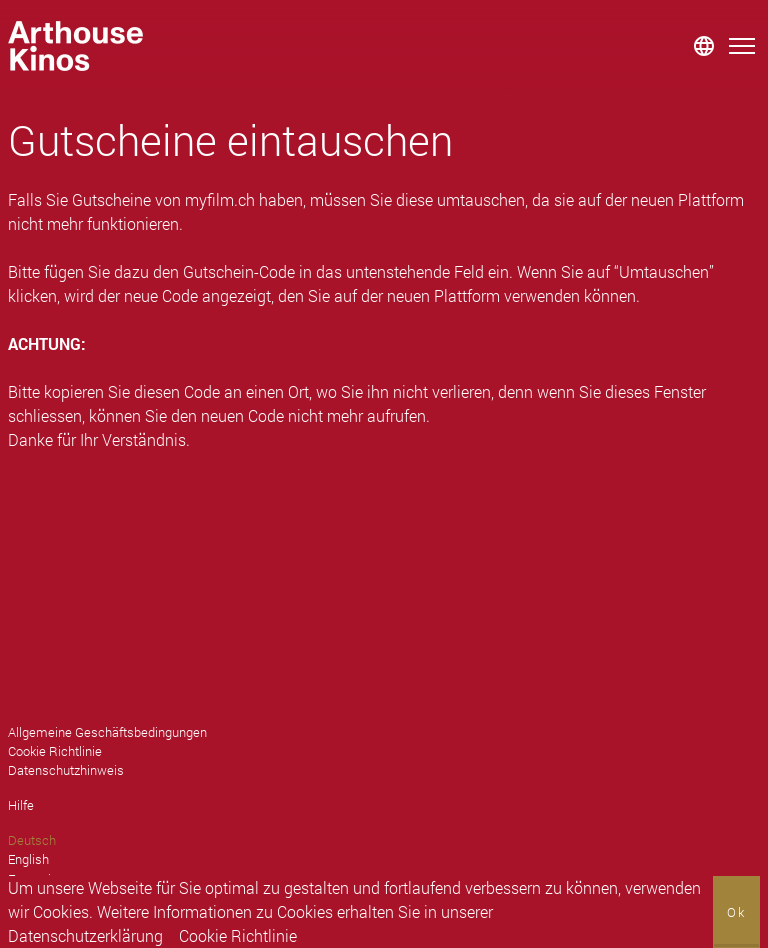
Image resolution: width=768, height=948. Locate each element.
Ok (736, 912)
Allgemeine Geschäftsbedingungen (107, 732)
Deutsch (32, 840)
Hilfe (21, 805)
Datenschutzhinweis (66, 770)
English (28, 859)
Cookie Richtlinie (238, 935)
